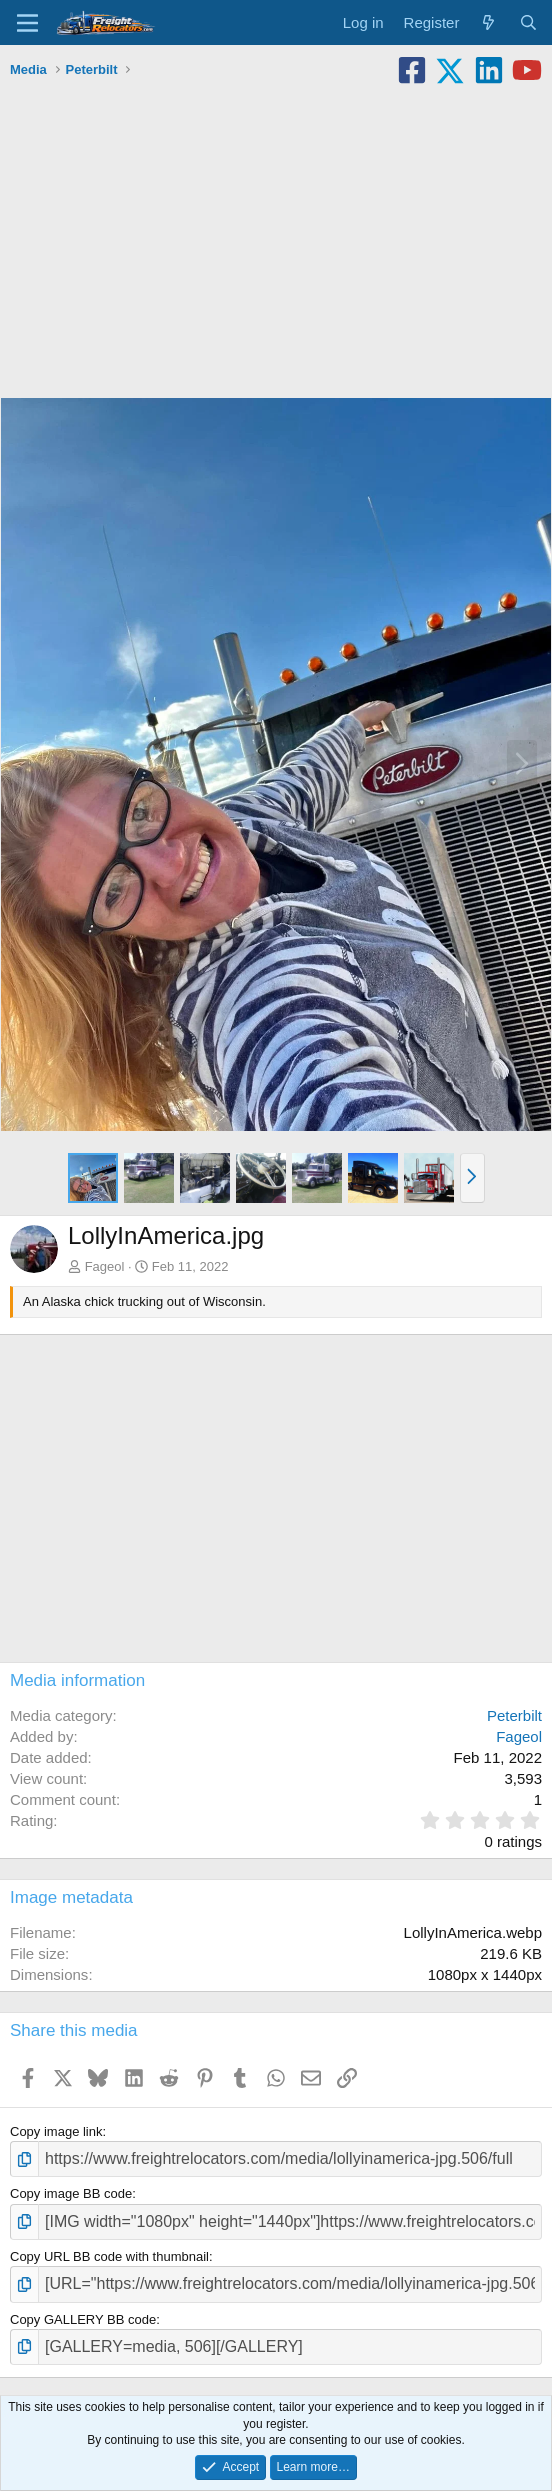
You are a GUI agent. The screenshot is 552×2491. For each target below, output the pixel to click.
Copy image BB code (71, 2193)
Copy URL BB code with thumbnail (109, 2256)
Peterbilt (514, 1715)
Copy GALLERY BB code (83, 2319)
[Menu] (27, 23)
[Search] (528, 22)
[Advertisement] (276, 236)
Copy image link (56, 2131)
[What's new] (488, 22)
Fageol (105, 1266)
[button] (472, 1178)
